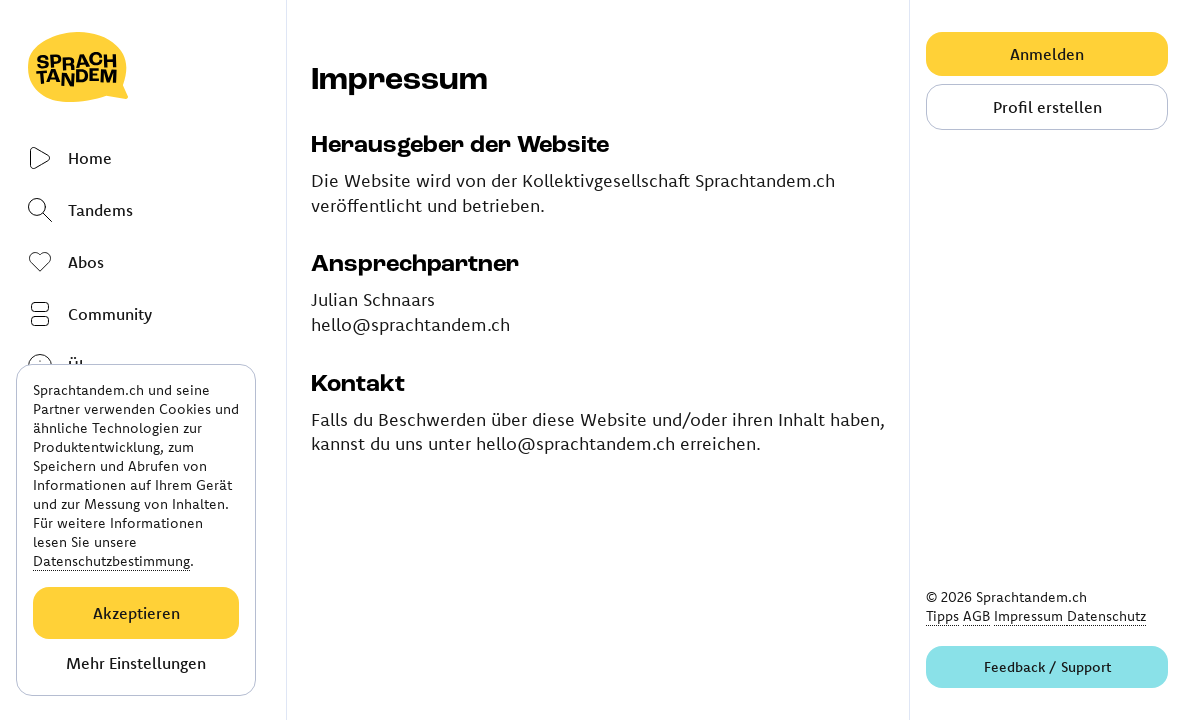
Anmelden (1047, 54)
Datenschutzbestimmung (111, 561)
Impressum (1030, 616)
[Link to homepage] (145, 67)
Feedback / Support (1047, 667)
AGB (976, 616)
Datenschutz (1106, 616)
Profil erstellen (1047, 107)
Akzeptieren (136, 613)
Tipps (942, 616)
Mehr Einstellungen (136, 663)
